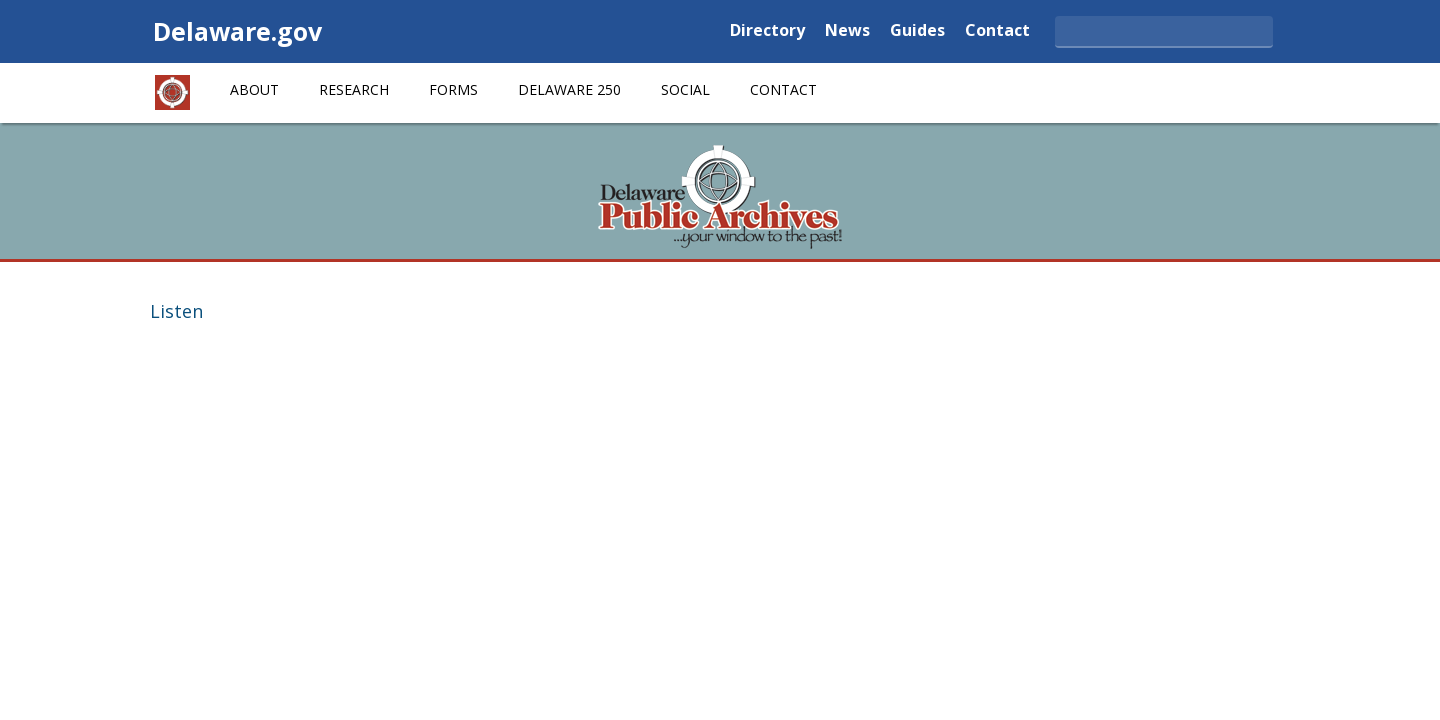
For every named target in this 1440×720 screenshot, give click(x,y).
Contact (997, 31)
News (847, 31)
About (254, 89)
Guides (917, 31)
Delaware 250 (569, 89)
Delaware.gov (237, 31)
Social (685, 89)
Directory (767, 31)
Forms (453, 89)
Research (354, 89)
